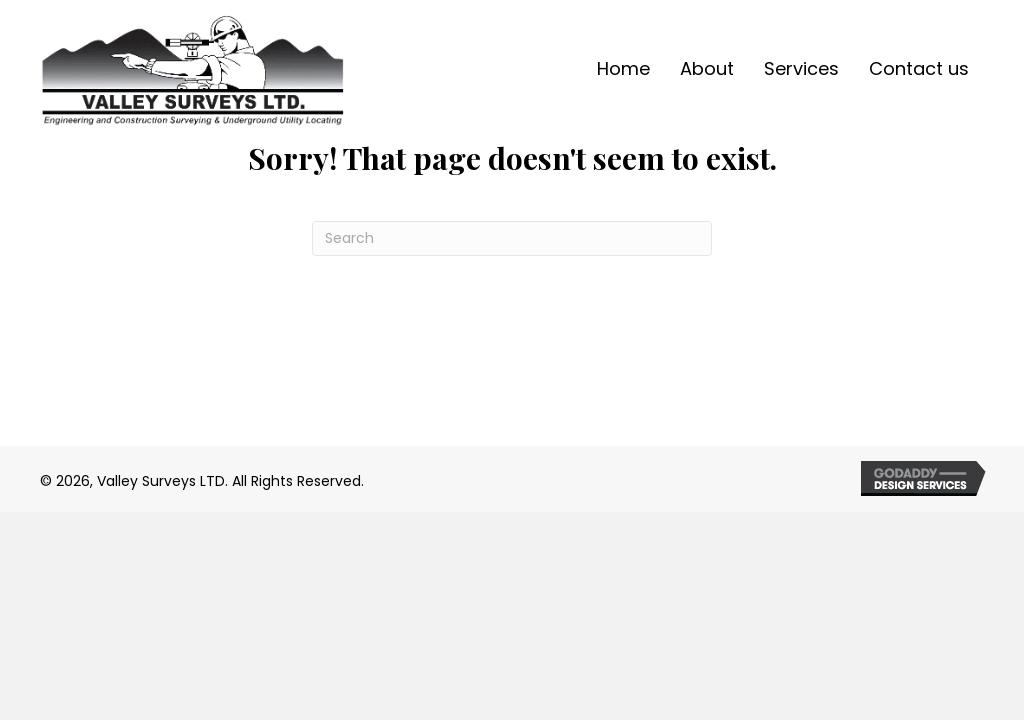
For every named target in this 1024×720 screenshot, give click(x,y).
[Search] (512, 238)
